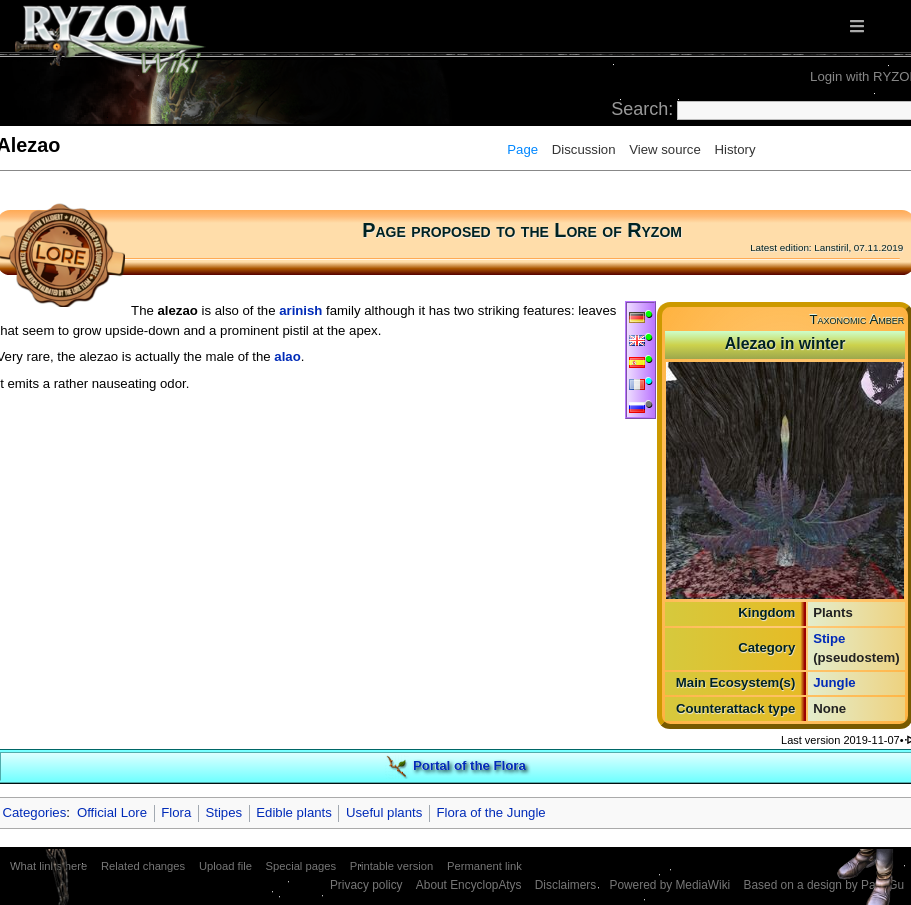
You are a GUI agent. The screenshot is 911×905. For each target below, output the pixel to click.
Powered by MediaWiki (669, 885)
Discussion (584, 149)
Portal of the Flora (469, 765)
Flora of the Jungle (490, 812)
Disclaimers (565, 885)
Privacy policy (366, 885)
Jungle (834, 682)
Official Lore (112, 812)
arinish (300, 310)
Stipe (829, 638)
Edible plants (294, 812)
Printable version (392, 866)
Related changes (143, 866)
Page (522, 149)
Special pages (301, 866)
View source (665, 149)
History (734, 149)
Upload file (225, 866)
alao (287, 356)
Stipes (223, 812)
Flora (176, 812)
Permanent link (484, 866)
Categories (35, 812)
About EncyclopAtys (469, 885)
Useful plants (384, 812)
